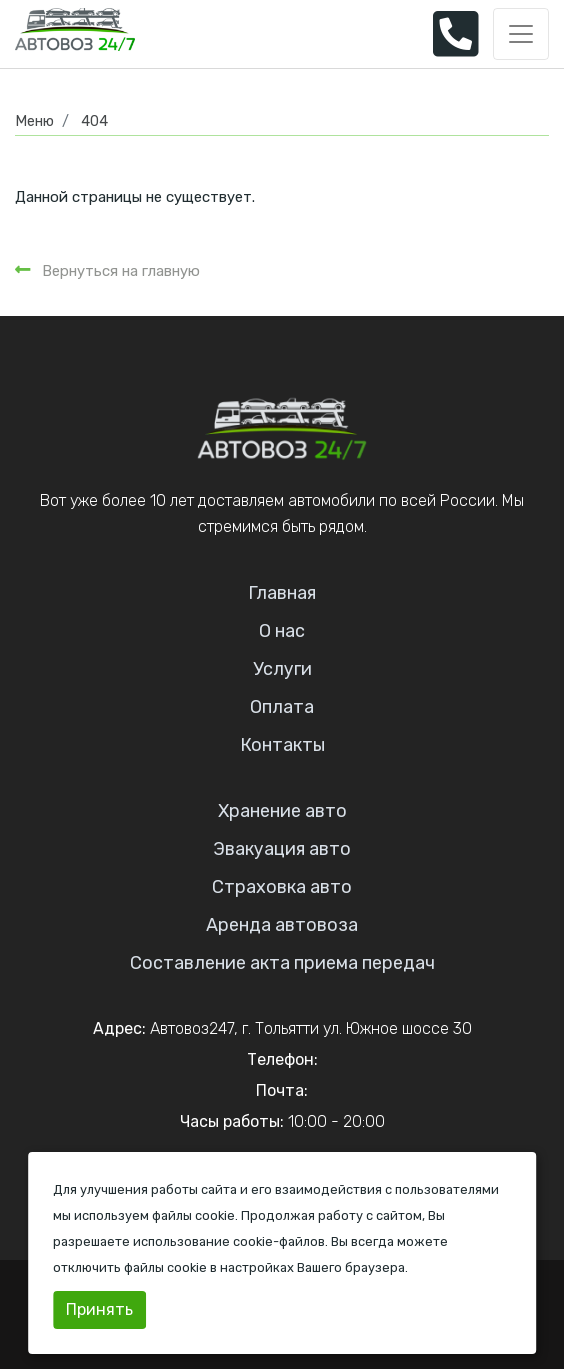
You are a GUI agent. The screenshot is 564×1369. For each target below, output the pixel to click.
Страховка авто (282, 887)
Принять (99, 1309)
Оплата (282, 707)
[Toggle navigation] (521, 34)
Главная (282, 593)
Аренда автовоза (282, 925)
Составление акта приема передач (282, 963)
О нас (282, 631)
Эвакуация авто (282, 849)
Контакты (282, 745)
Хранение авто (282, 811)
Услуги (282, 669)
